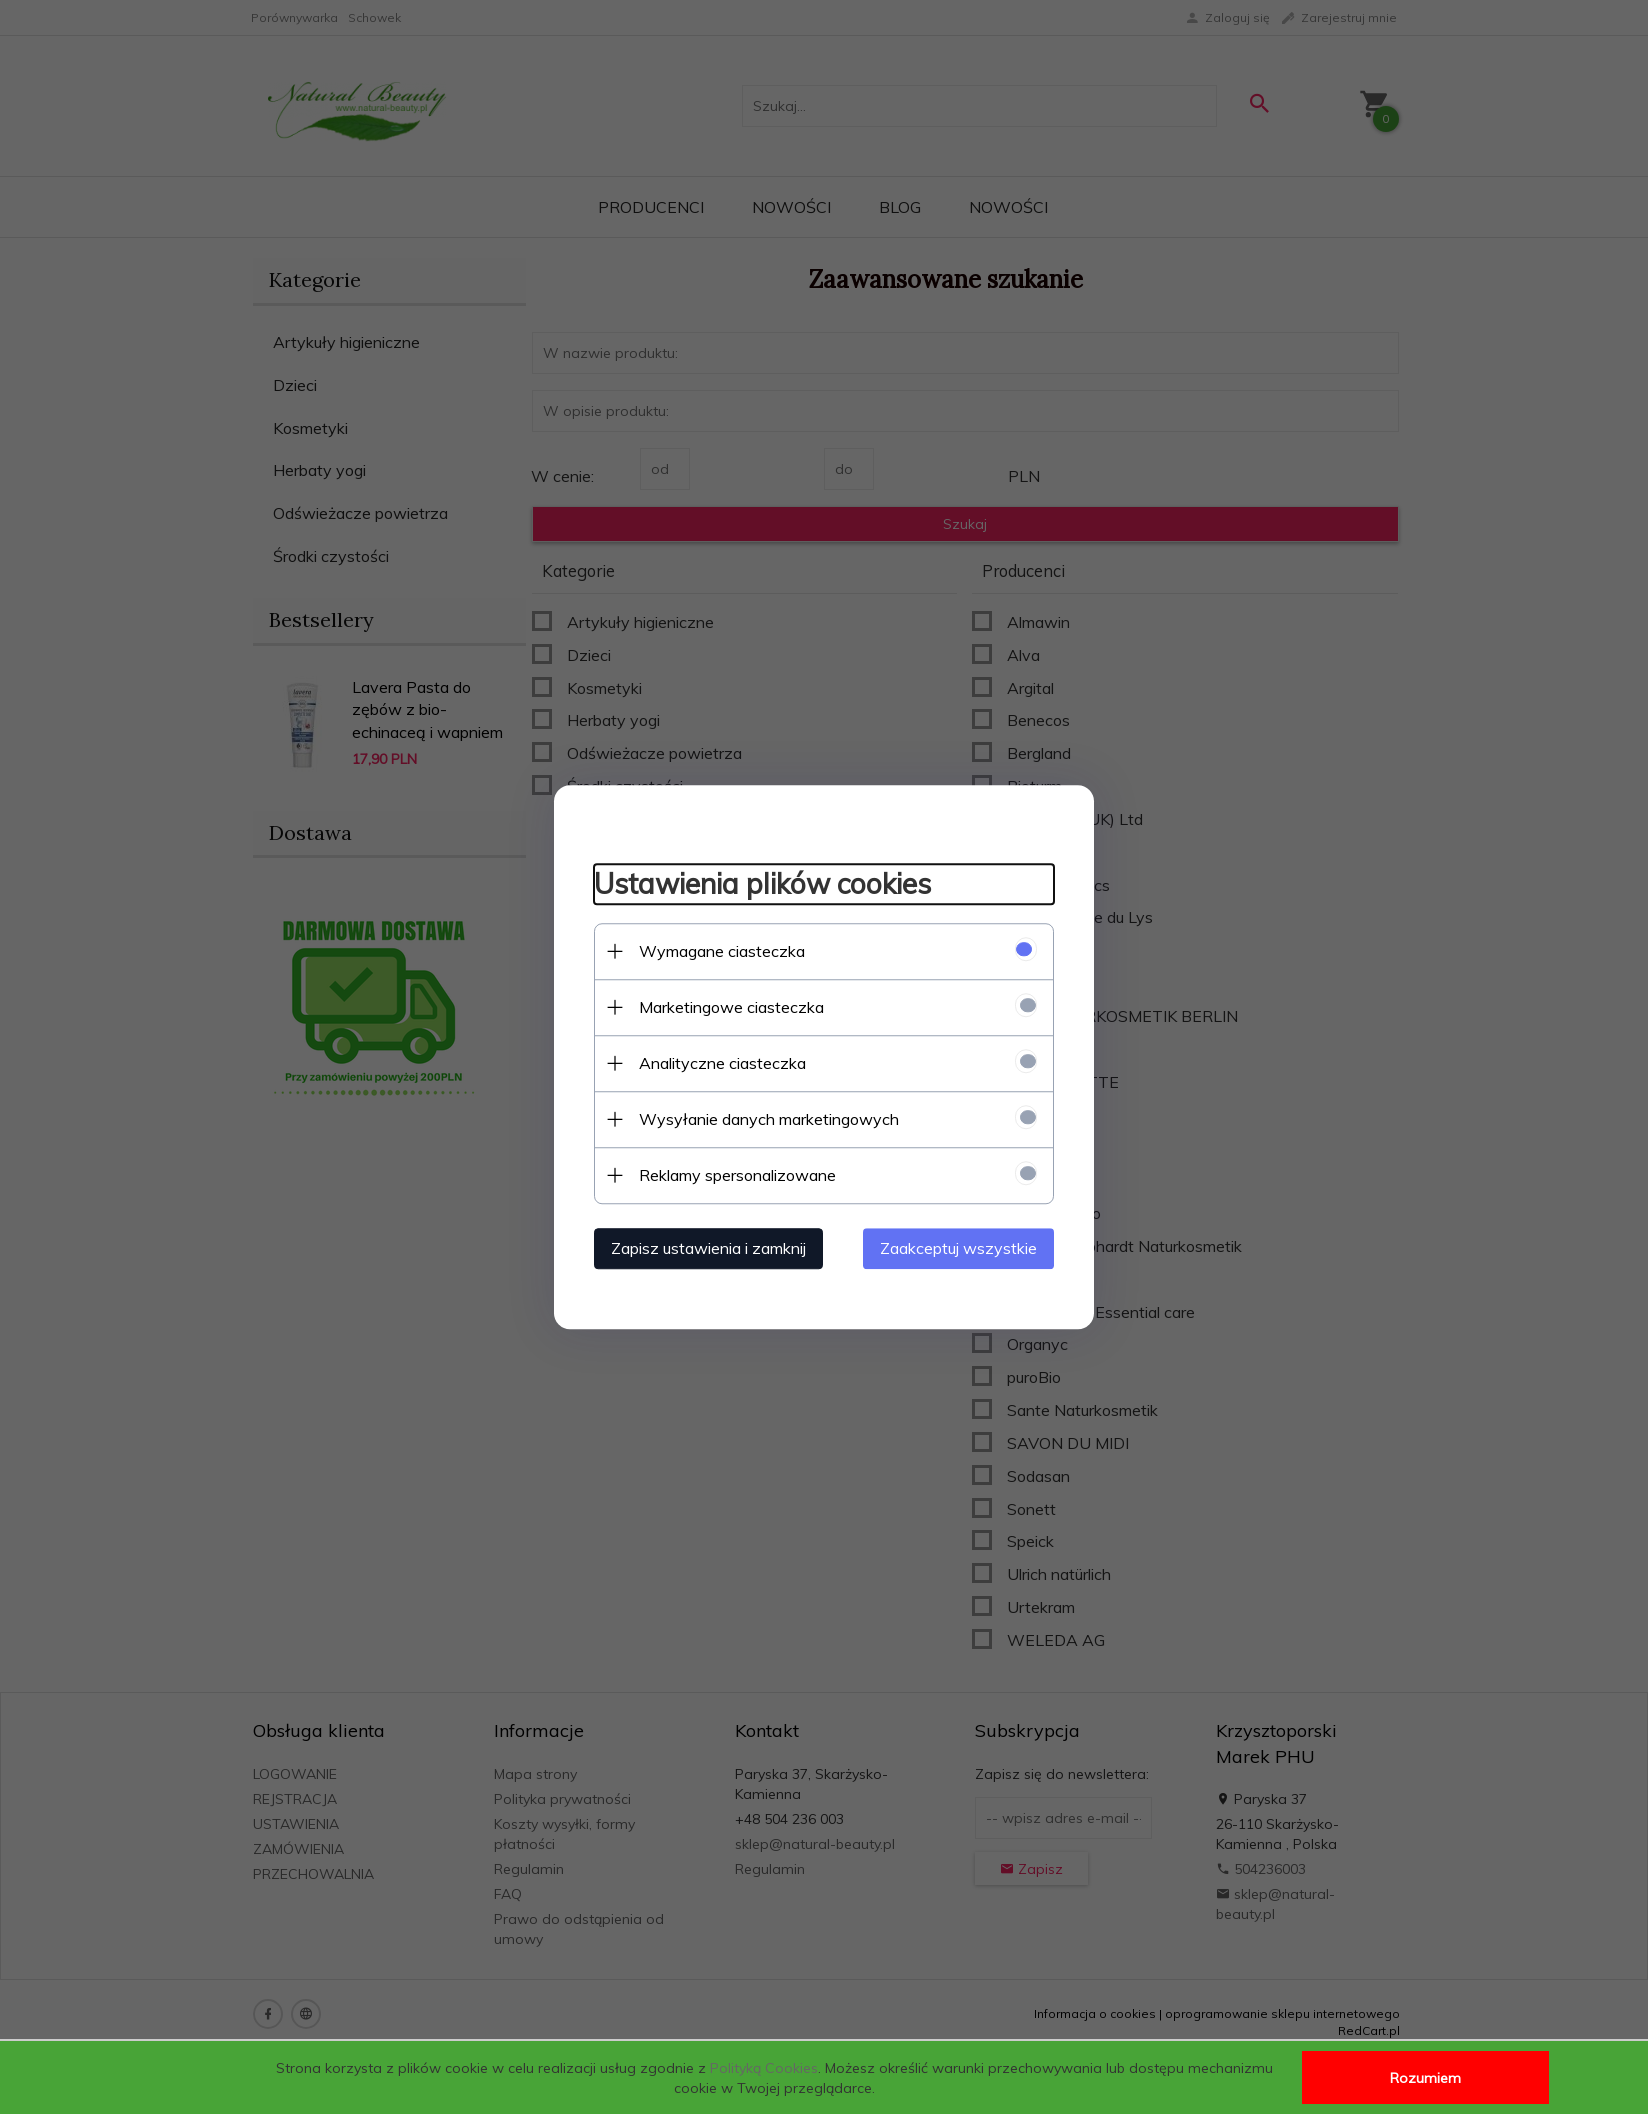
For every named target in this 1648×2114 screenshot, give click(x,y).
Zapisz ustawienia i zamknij (708, 1248)
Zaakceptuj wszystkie (958, 1248)
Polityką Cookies (764, 2068)
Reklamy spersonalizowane (737, 1175)
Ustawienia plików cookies (762, 883)
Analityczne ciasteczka (722, 1063)
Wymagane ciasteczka (722, 951)
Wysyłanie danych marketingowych (769, 1119)
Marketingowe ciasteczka (731, 1007)
